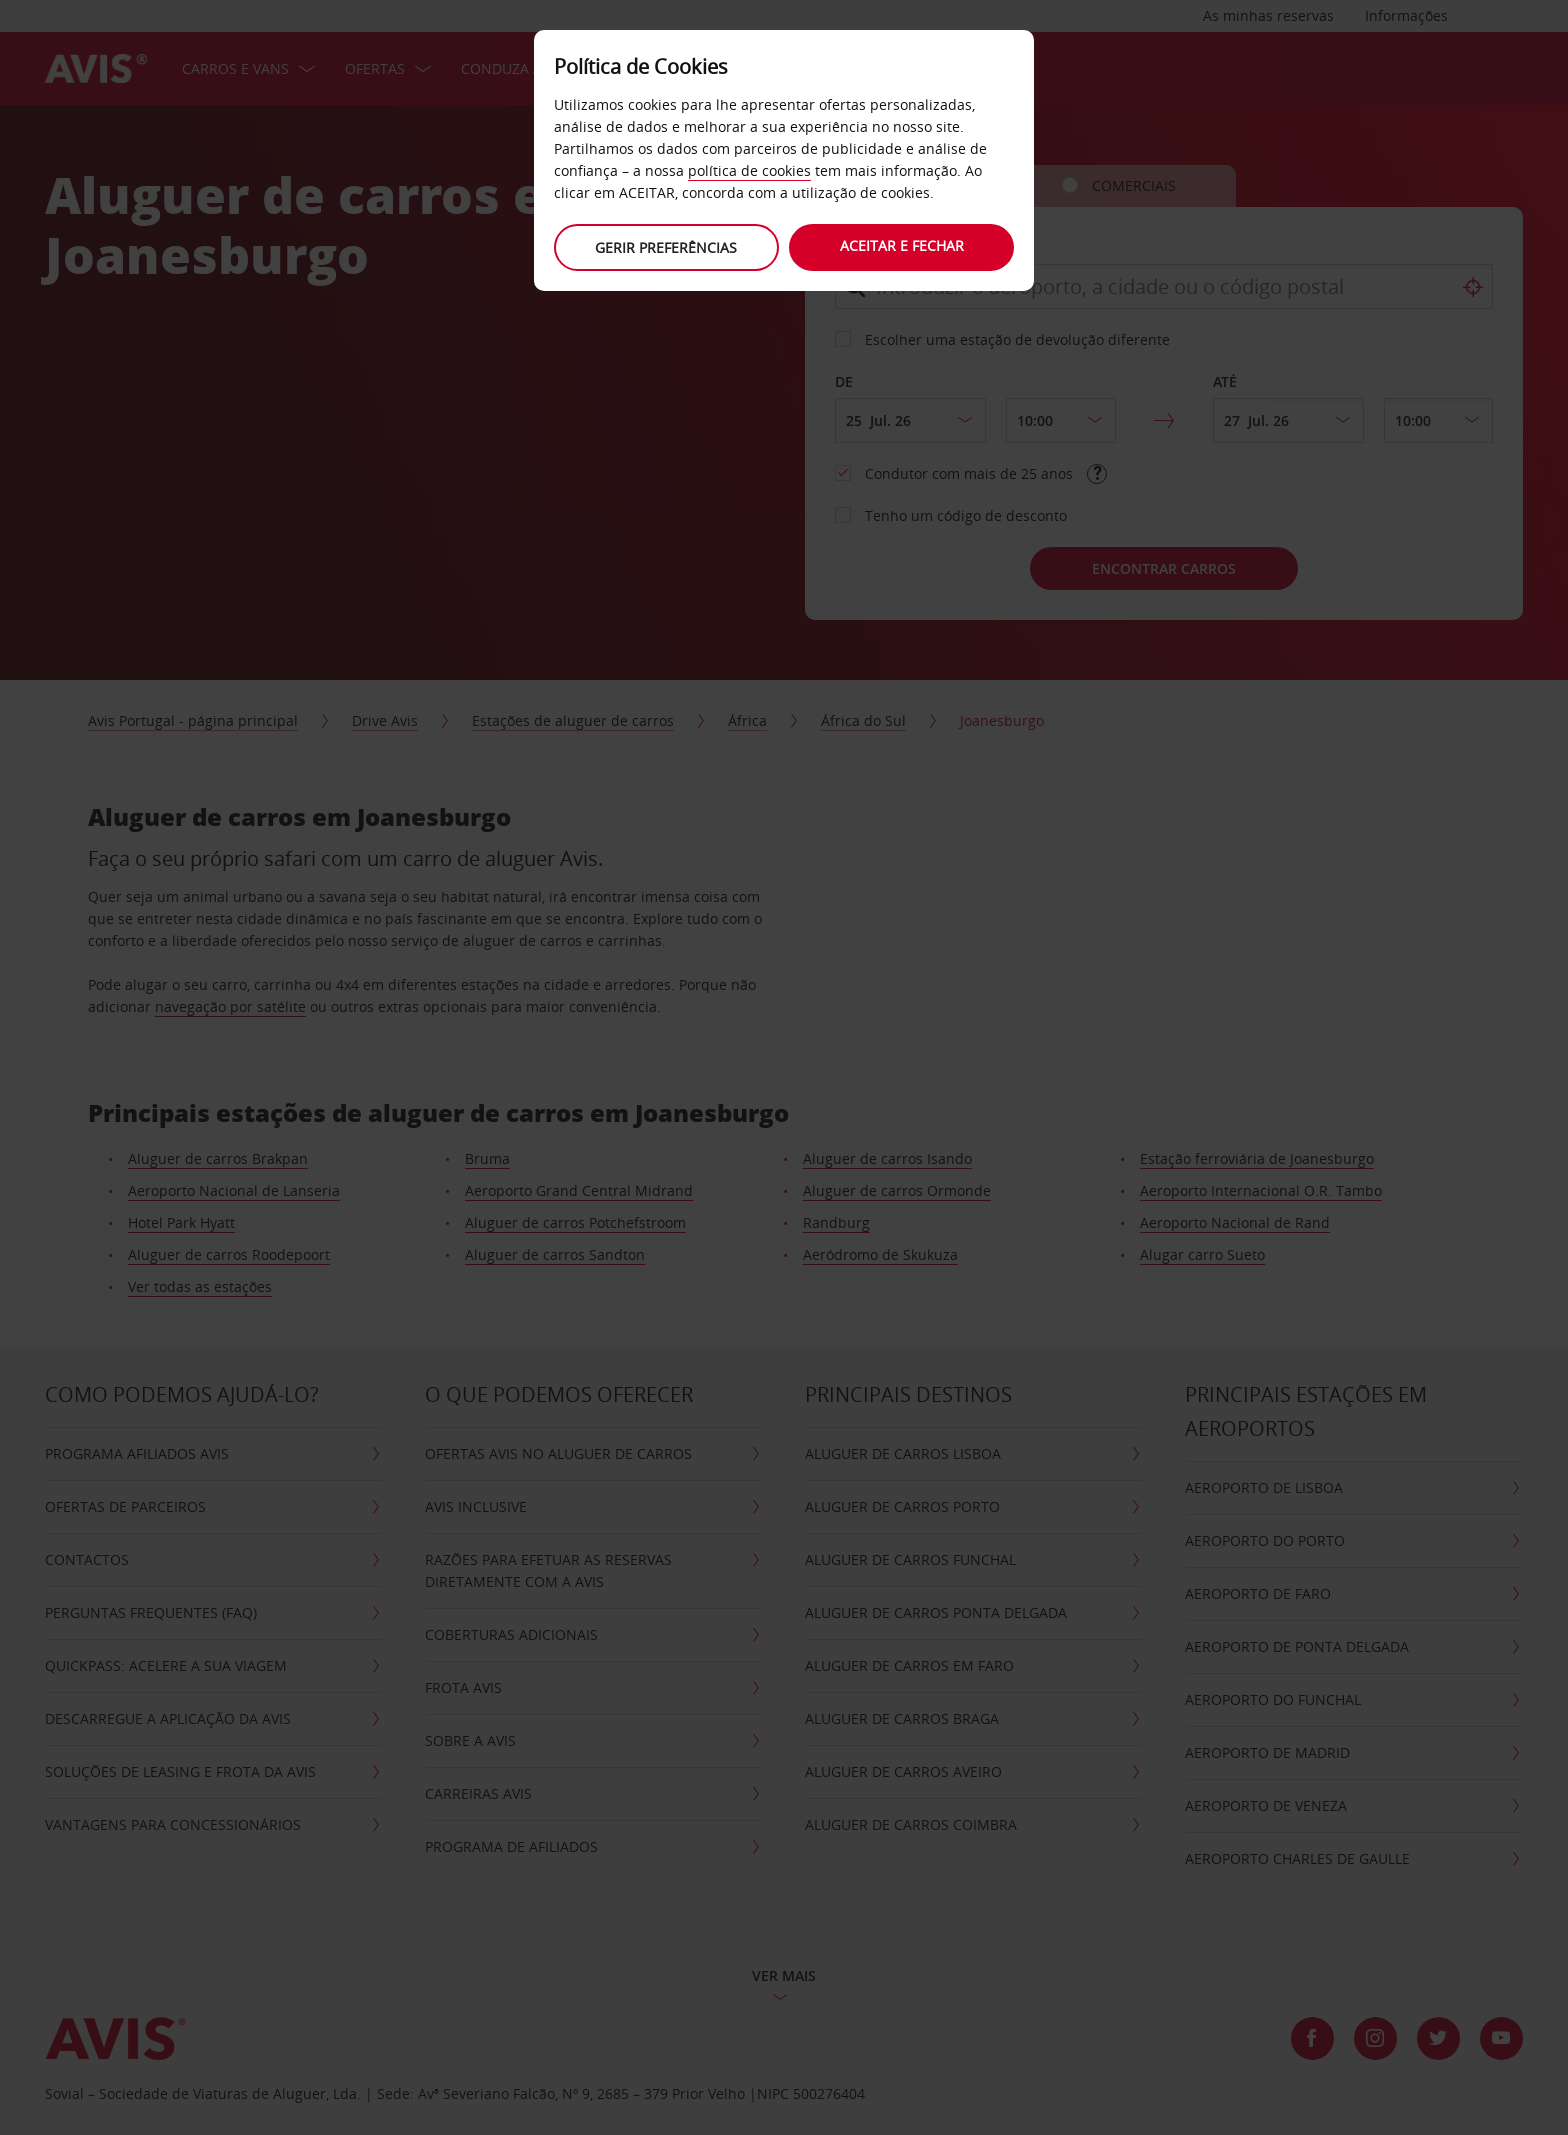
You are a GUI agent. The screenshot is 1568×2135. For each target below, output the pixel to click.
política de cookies (749, 170)
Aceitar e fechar (904, 245)
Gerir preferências (664, 247)
